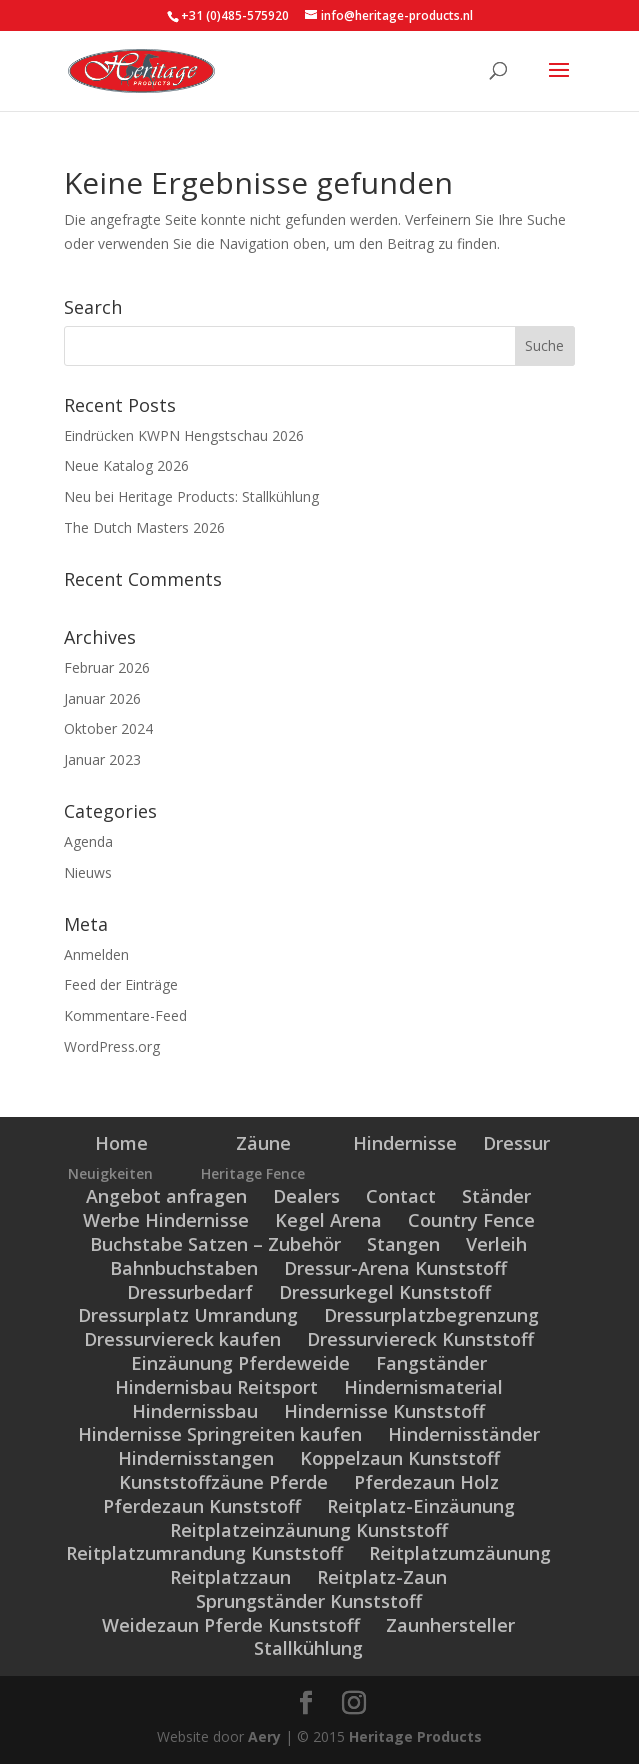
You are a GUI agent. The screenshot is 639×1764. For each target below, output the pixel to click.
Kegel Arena (328, 1220)
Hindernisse (405, 1143)
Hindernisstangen (196, 1458)
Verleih (496, 1244)
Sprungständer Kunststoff (309, 1601)
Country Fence (471, 1220)
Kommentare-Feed (125, 1015)
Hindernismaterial (423, 1387)
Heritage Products (415, 1736)
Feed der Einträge (121, 984)
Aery (264, 1736)
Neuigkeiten (110, 1173)
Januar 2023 (102, 759)
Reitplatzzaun (230, 1577)
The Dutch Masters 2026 (144, 527)
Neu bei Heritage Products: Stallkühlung (191, 496)
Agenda (88, 841)
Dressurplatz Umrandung (188, 1315)
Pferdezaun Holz (426, 1482)
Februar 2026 (107, 667)
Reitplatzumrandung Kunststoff (204, 1553)
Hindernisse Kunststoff (384, 1411)
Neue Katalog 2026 (126, 465)
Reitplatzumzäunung (460, 1553)
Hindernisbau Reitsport (216, 1387)
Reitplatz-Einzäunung (421, 1506)
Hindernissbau (195, 1411)
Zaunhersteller (450, 1625)
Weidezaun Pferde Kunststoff (231, 1625)
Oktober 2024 (108, 728)
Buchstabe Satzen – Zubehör (215, 1244)
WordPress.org (112, 1046)
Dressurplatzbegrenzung (431, 1315)
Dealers (306, 1196)
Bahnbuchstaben (184, 1268)
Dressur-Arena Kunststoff (395, 1268)
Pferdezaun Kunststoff (202, 1506)
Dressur (516, 1143)
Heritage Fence (253, 1173)
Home (121, 1143)
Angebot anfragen (166, 1196)
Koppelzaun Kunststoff (400, 1458)
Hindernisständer (464, 1434)
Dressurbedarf (190, 1292)
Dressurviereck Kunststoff (420, 1339)
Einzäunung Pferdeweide (240, 1363)
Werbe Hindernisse (166, 1220)
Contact (401, 1196)
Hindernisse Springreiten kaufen (220, 1434)
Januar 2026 (102, 698)
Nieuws (88, 872)
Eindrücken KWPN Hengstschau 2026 (184, 435)
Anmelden (96, 954)
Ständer (496, 1196)
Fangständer (431, 1363)
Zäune (263, 1143)
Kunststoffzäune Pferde (223, 1482)
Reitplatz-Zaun (382, 1577)
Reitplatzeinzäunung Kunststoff (309, 1530)
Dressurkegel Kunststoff (385, 1292)
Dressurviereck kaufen (182, 1339)
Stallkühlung (308, 1648)
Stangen (403, 1244)
